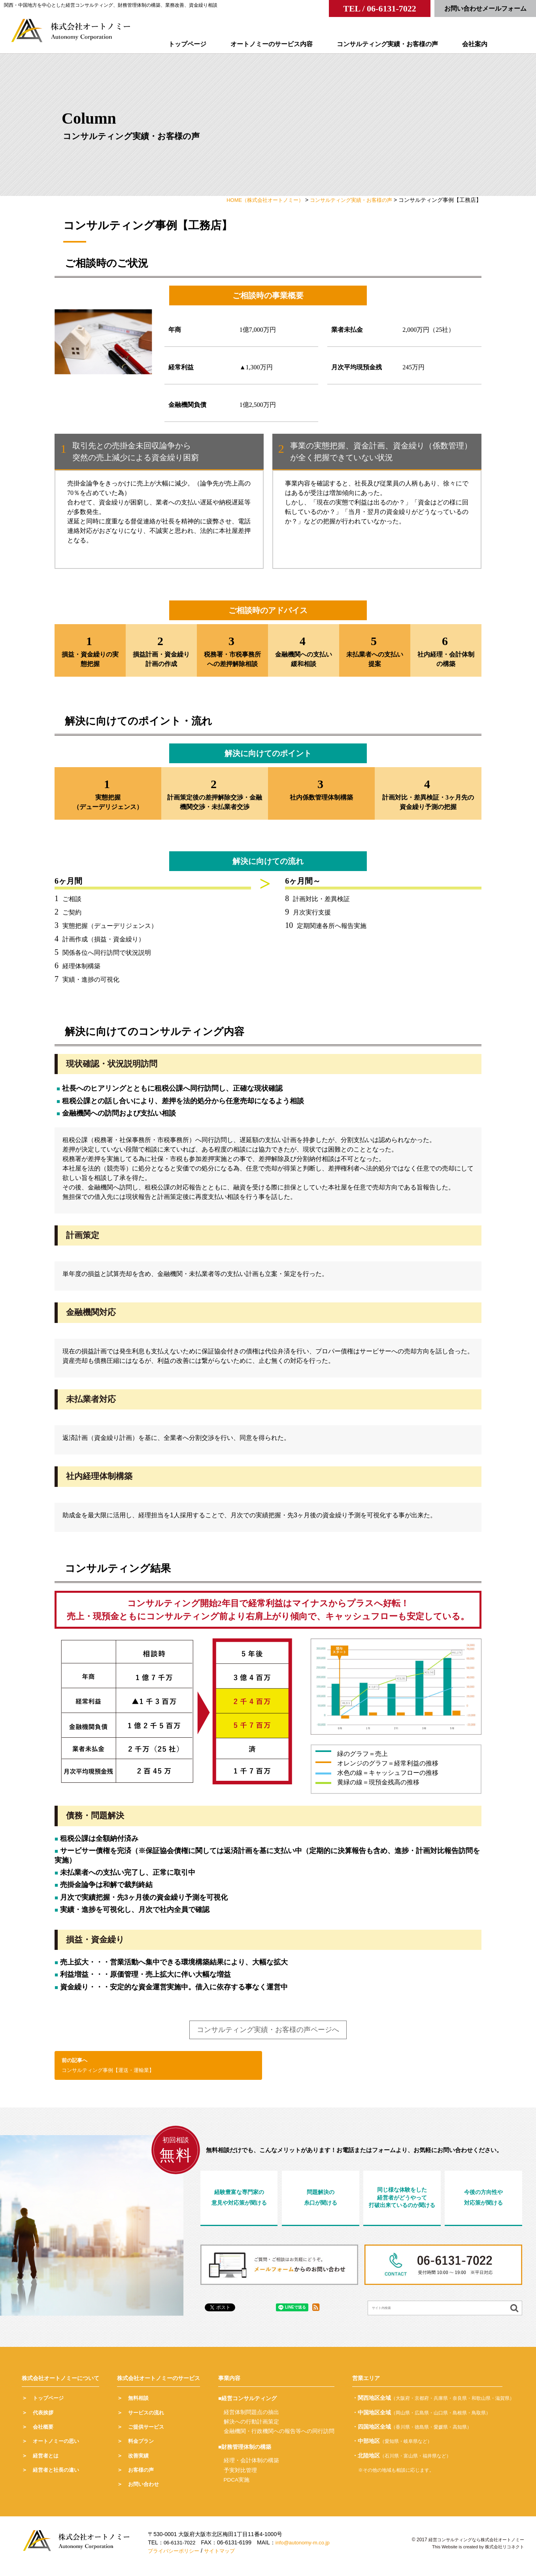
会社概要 (44, 2432)
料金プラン (142, 2447)
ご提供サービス (147, 2432)
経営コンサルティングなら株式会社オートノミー (472, 2545)
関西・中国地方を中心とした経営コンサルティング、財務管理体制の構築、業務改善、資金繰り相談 (110, 5)
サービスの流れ (147, 2418)
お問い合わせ (144, 2490)
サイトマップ (224, 2556)
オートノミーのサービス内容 (282, 44)
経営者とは (46, 2461)
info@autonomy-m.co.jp (307, 2547)
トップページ (198, 44)
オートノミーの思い (58, 2447)
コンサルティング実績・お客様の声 (398, 44)
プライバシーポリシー (175, 2556)
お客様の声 (142, 2475)
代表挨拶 (44, 2418)
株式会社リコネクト (502, 2552)
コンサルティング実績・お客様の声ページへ (268, 2033)
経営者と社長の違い (58, 2475)
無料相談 (139, 2404)
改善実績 (139, 2461)
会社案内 (485, 44)
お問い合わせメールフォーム (485, 8)
